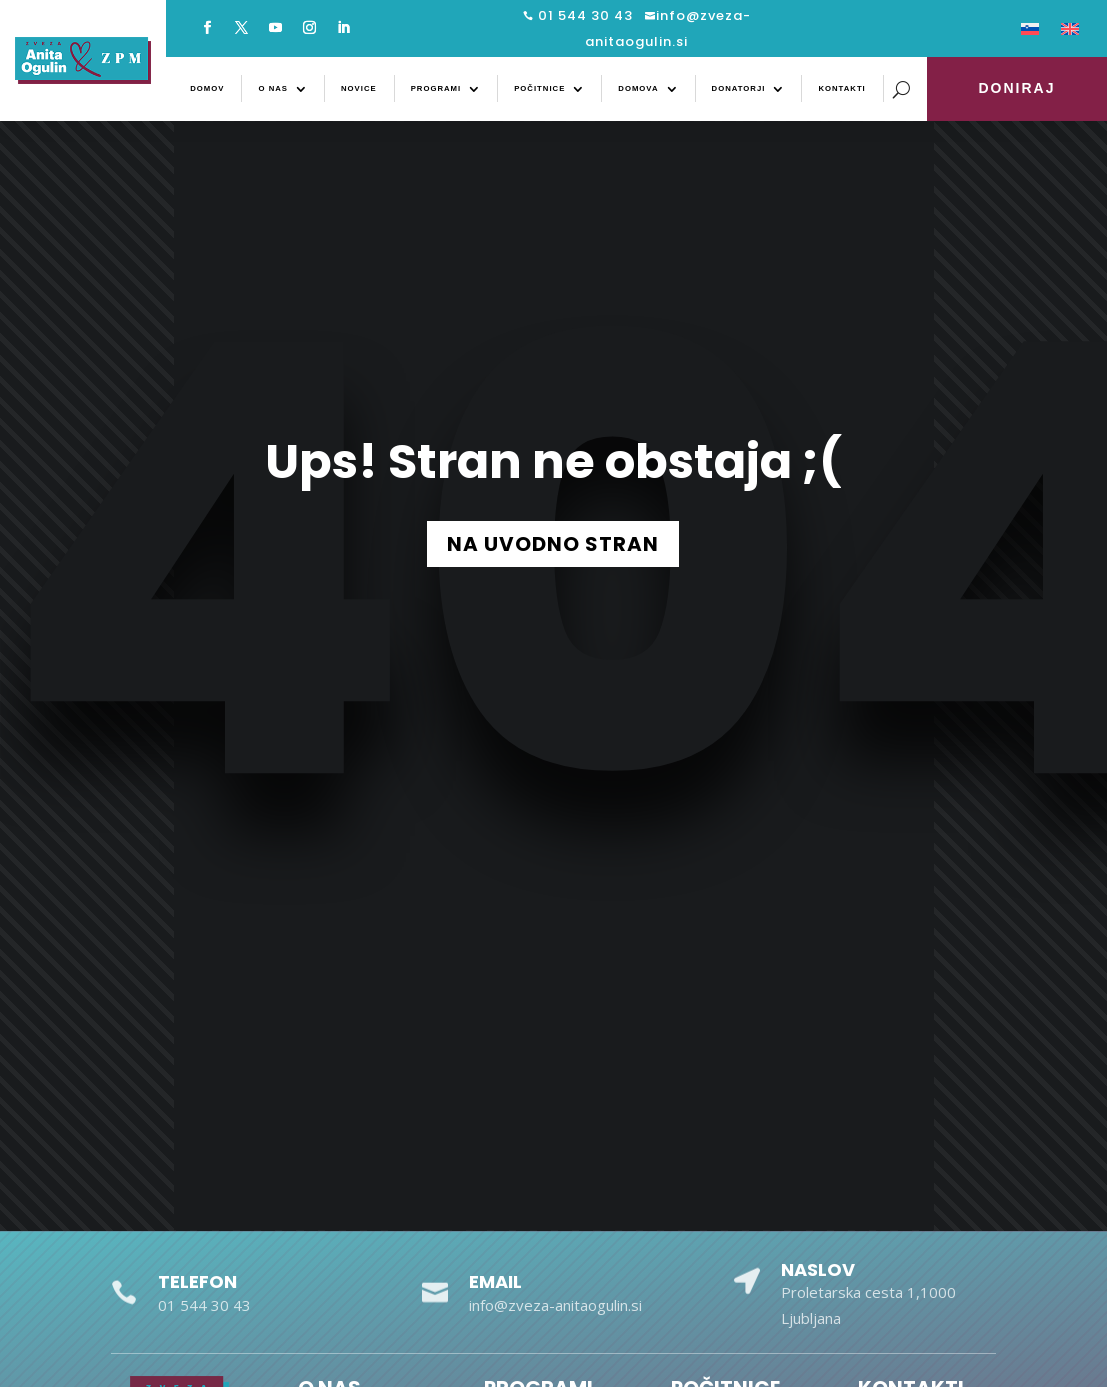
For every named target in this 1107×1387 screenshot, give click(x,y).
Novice (359, 88)
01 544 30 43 (583, 15)
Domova (638, 88)
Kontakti (841, 88)
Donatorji (739, 88)
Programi (436, 88)
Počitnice (539, 88)
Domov (207, 88)
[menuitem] (1030, 33)
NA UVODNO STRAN (553, 544)
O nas (273, 88)
